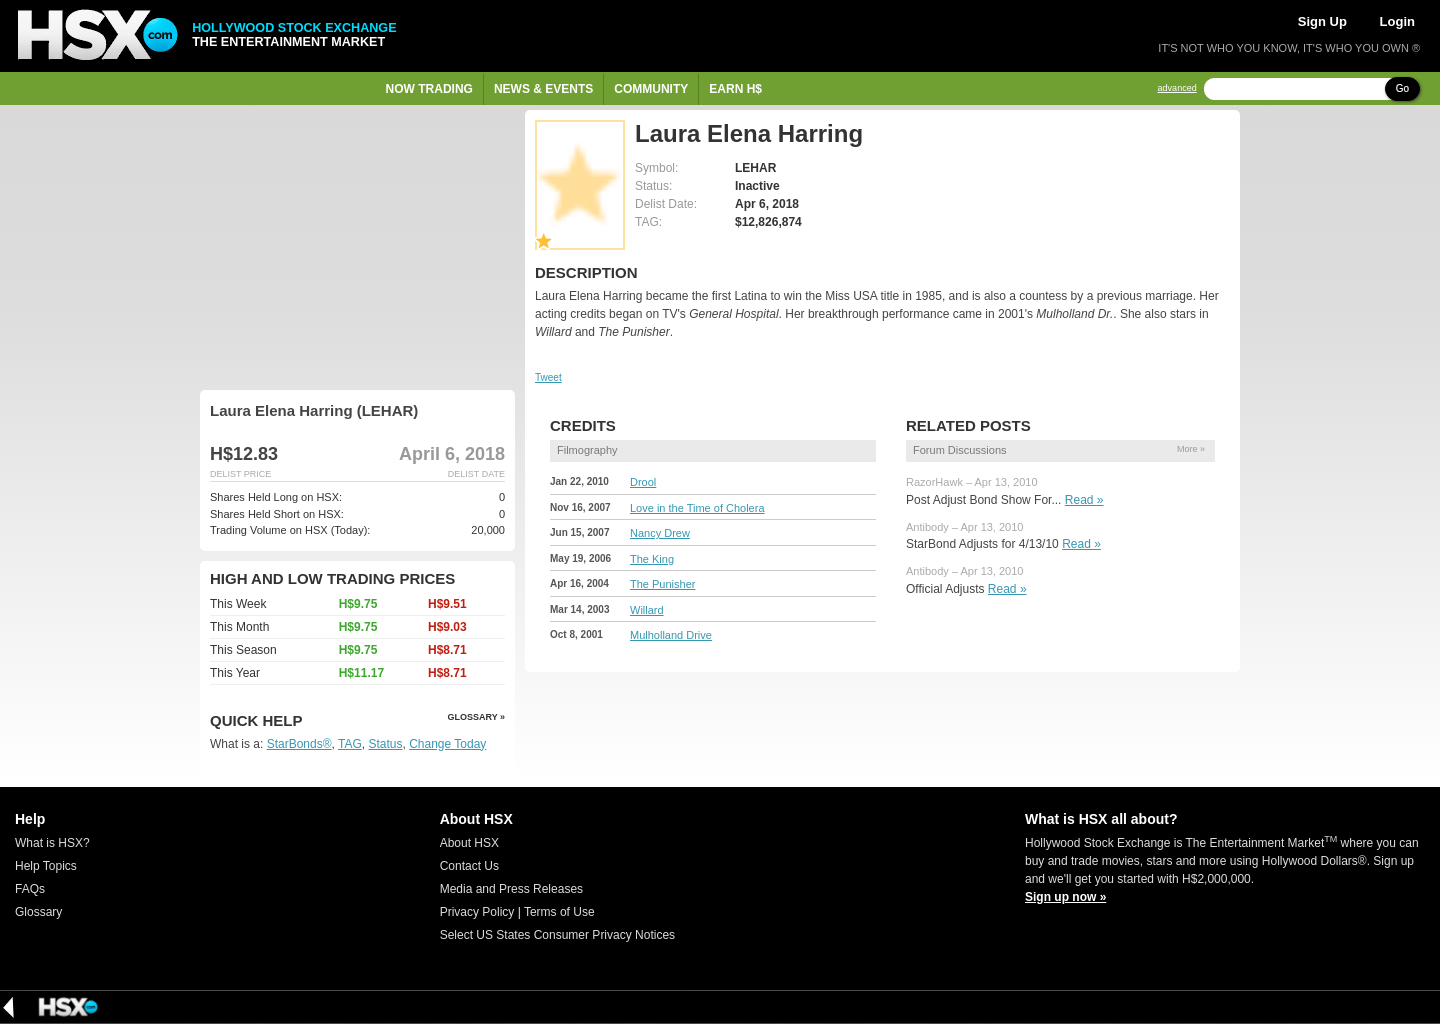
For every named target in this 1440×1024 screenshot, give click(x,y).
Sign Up (1322, 21)
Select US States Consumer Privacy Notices (557, 935)
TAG (350, 744)
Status (385, 744)
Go (1402, 88)
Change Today (447, 744)
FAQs (30, 889)
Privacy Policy (477, 912)
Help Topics (46, 866)
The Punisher (662, 584)
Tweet (548, 377)
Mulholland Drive (671, 635)
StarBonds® (299, 744)
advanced (1177, 88)
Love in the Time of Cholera (697, 508)
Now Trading (429, 89)
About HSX (469, 843)
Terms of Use (559, 912)
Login (1397, 21)
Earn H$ (735, 89)
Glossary (38, 912)
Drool (643, 482)
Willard (647, 610)
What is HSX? (52, 843)
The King (652, 559)
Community (651, 89)
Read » (1084, 500)
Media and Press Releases (511, 889)
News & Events (543, 89)
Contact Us (469, 866)
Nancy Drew (660, 533)
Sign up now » (1065, 897)
